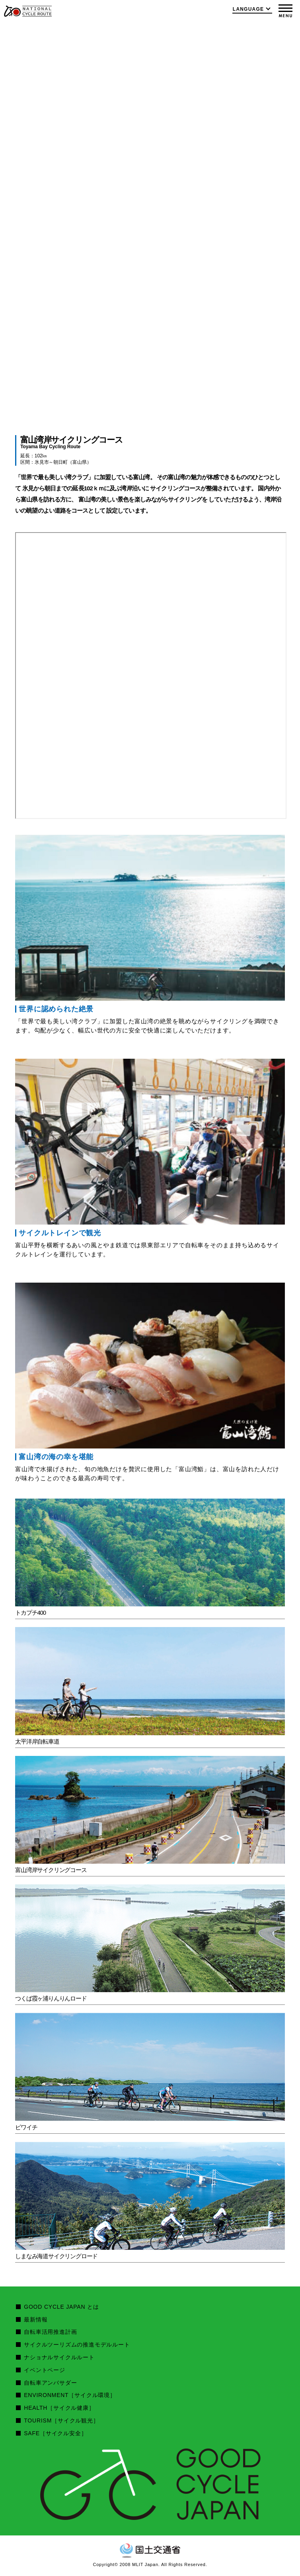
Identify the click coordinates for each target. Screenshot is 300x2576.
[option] (150, 220)
